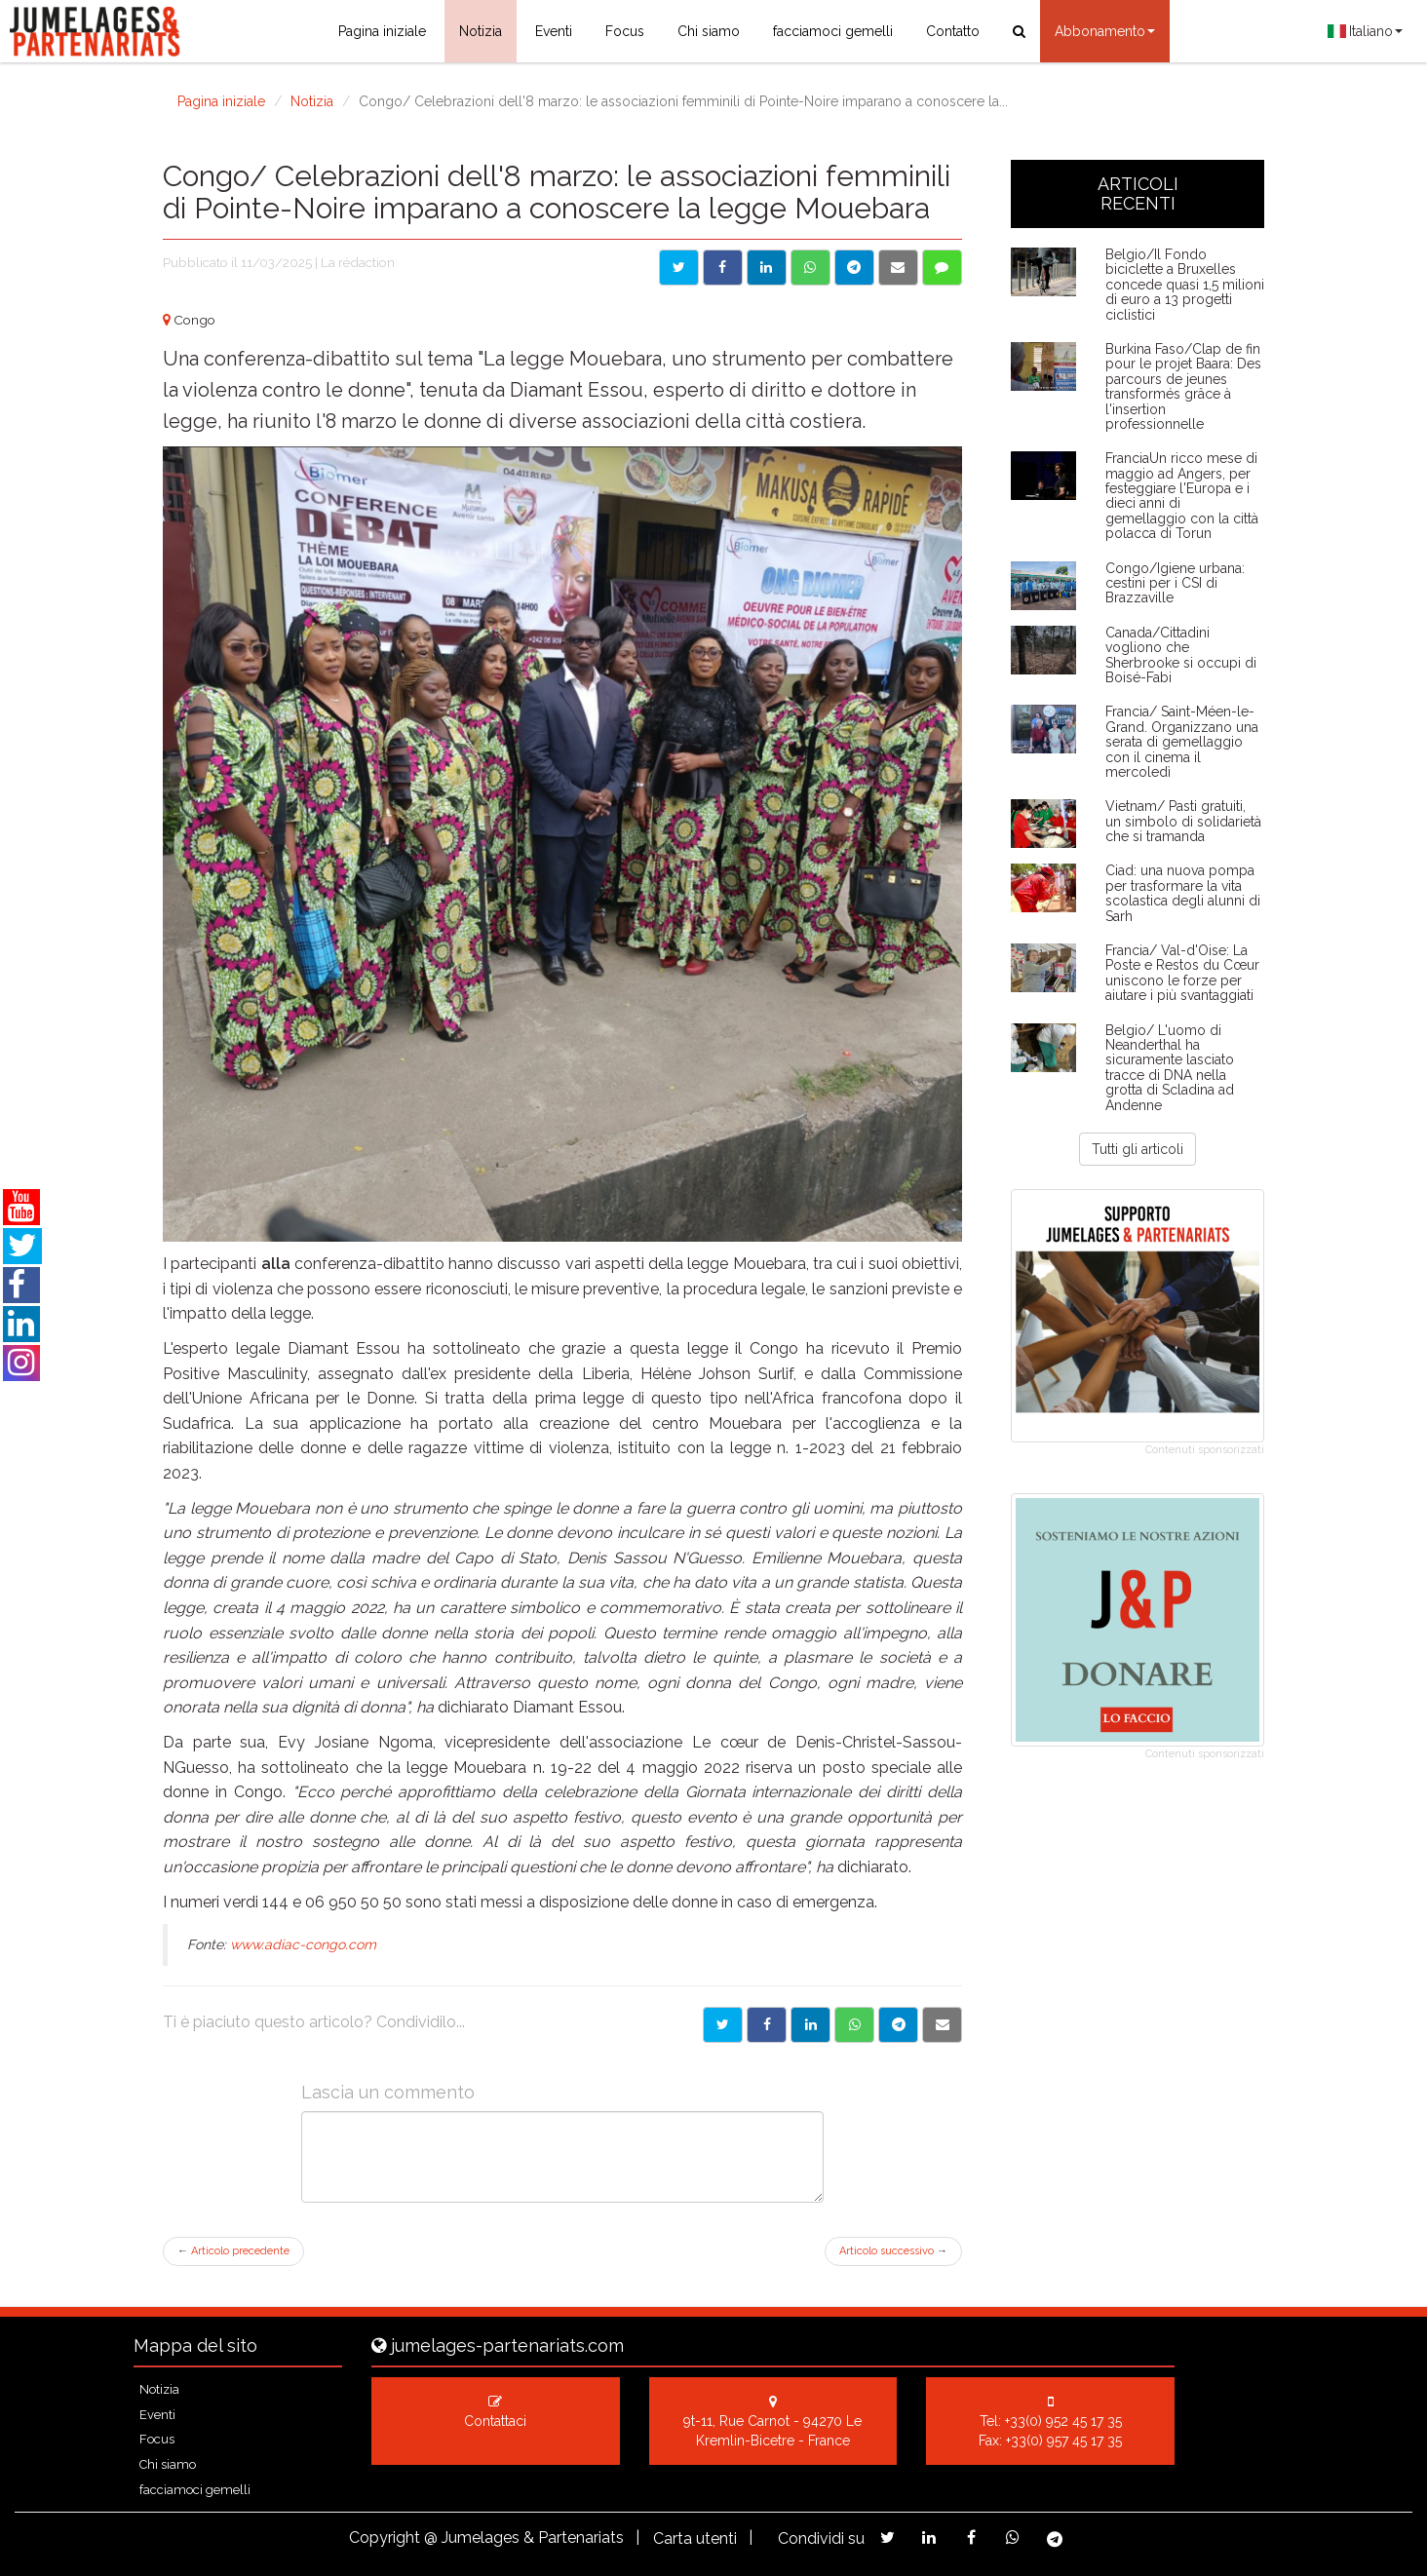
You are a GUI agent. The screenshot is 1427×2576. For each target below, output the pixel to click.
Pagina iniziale (382, 31)
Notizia (480, 31)
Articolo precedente (233, 2251)
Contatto (953, 31)
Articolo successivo (893, 2251)
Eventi (553, 31)
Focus (624, 31)
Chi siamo (708, 31)
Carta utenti (695, 2538)
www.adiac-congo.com (303, 1944)
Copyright (384, 2537)
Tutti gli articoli (1137, 1149)
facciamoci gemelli (833, 31)
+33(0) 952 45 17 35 (1063, 2421)
